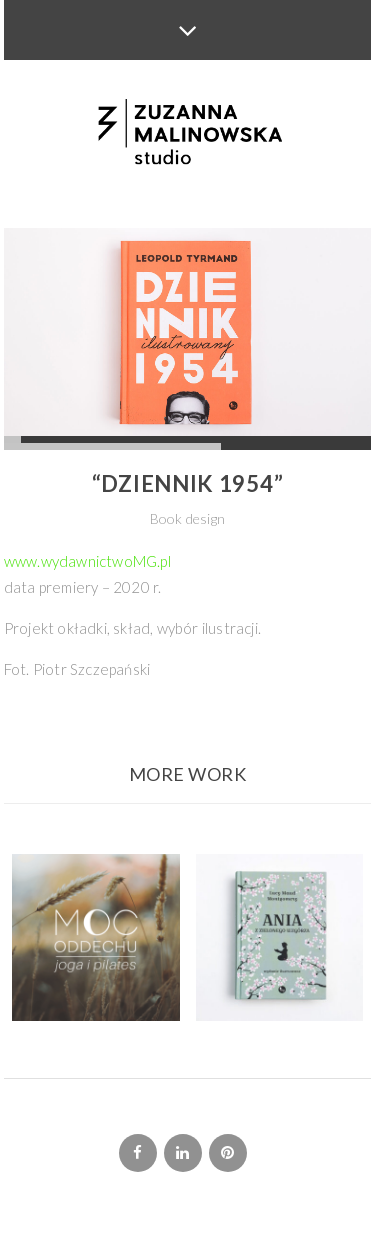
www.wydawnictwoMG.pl (87, 561)
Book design (187, 518)
